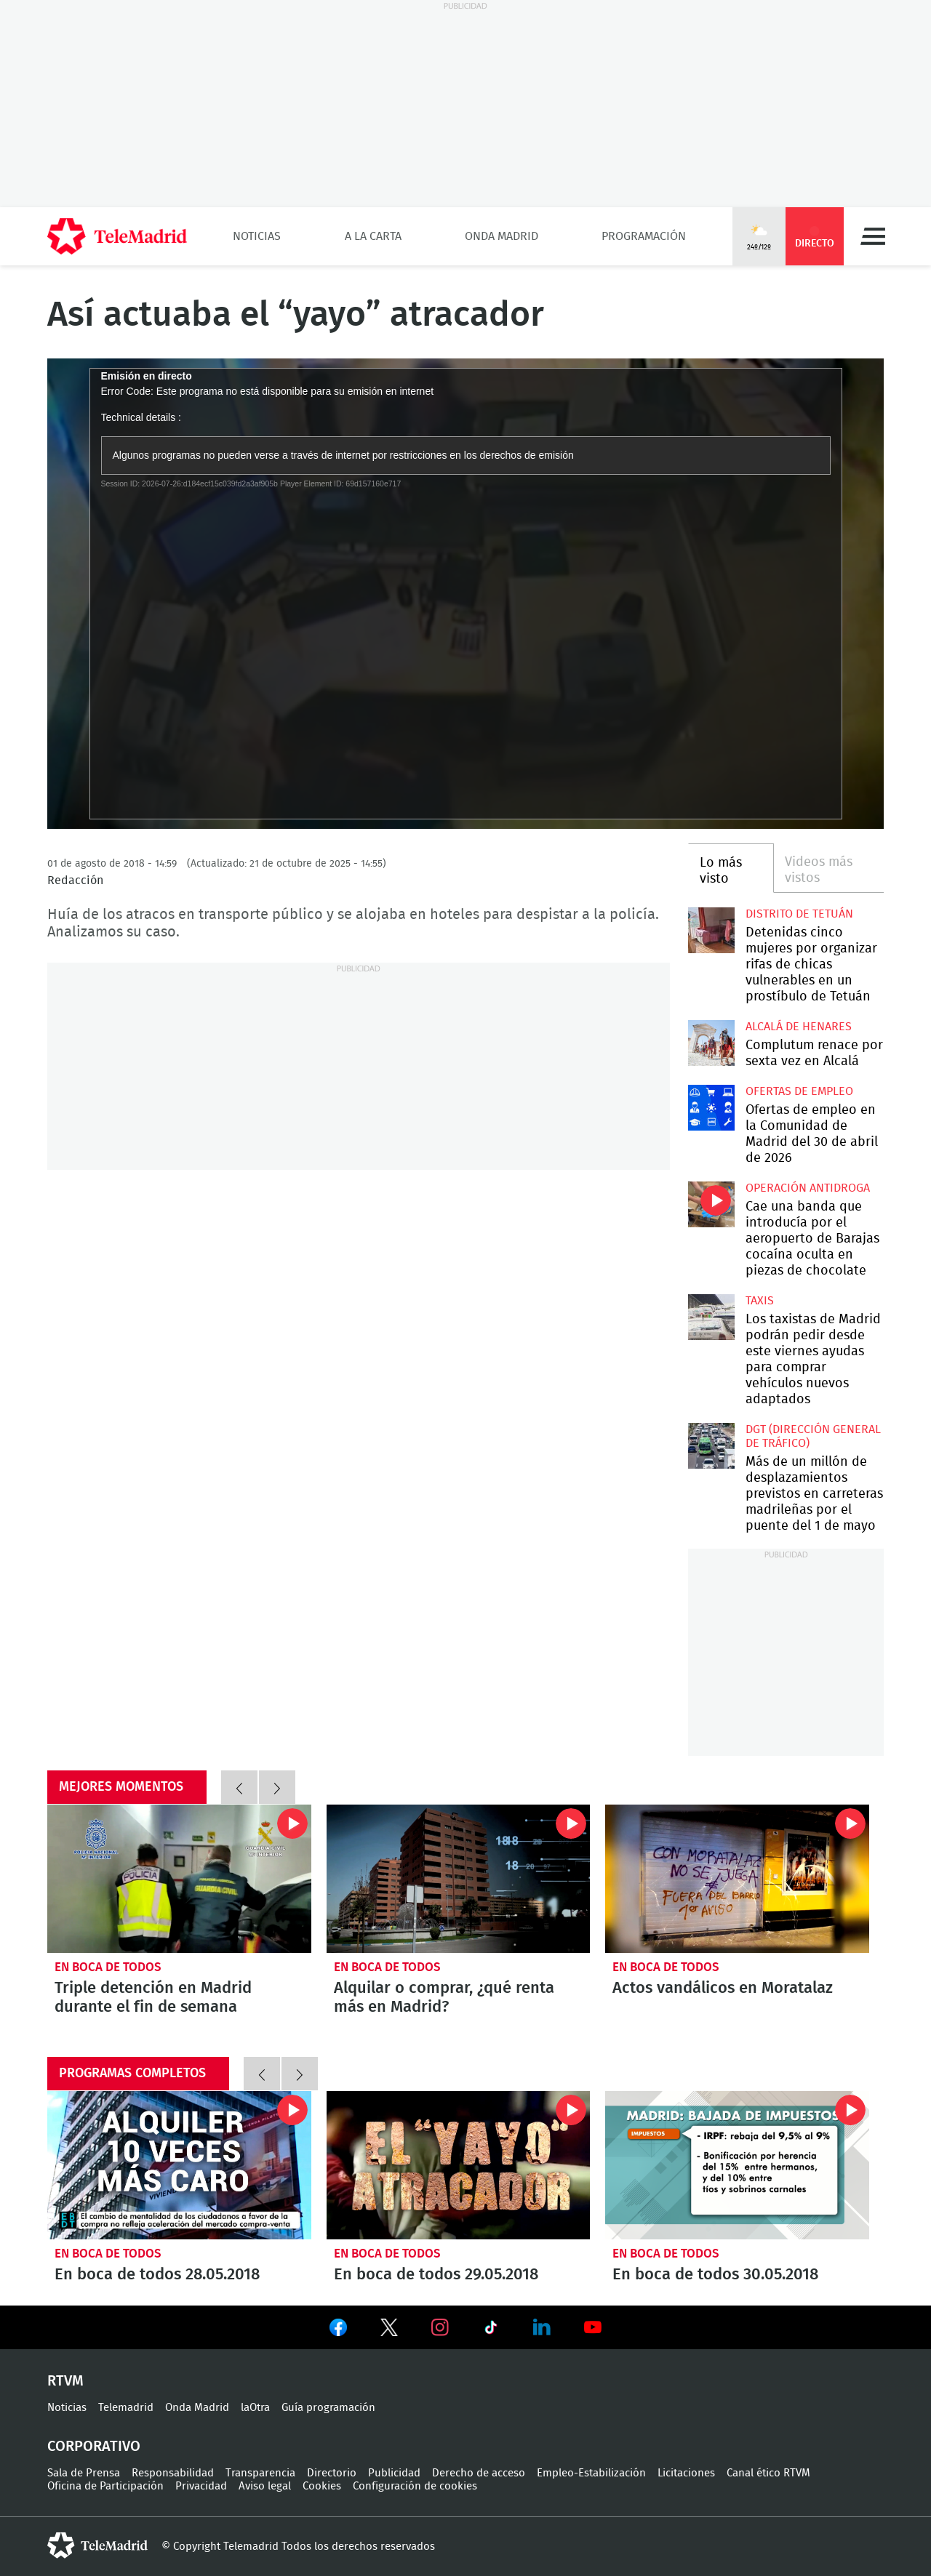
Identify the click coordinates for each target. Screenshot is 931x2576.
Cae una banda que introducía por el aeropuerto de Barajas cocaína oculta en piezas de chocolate (711, 1204)
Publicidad (394, 2473)
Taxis (760, 1301)
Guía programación (328, 2407)
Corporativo (93, 2446)
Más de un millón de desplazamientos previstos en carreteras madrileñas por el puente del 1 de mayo (711, 1446)
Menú (873, 236)
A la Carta (373, 236)
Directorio (331, 2473)
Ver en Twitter (389, 2330)
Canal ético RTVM (768, 2473)
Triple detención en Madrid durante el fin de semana (179, 1879)
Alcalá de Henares (799, 1026)
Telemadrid (125, 2407)
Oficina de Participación (105, 2486)
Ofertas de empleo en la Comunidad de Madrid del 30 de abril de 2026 (711, 1108)
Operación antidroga (808, 1188)
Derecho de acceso (478, 2473)
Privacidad (201, 2486)
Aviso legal (265, 2486)
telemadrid (97, 2545)
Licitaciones (686, 2473)
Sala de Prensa (83, 2473)
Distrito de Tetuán (799, 914)
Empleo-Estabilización (591, 2473)
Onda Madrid (501, 236)
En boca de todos (108, 1967)
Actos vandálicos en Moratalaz (737, 1879)
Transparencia (260, 2473)
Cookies (322, 2486)
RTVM (65, 2381)
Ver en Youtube (592, 2327)
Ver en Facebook (338, 2330)
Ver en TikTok (491, 2330)
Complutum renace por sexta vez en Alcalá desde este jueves (711, 1043)
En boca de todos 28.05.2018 (179, 2165)
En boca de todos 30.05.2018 (737, 2165)
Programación (644, 236)
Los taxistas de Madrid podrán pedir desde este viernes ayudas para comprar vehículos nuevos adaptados (711, 1317)
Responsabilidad (173, 2473)
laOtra (255, 2407)
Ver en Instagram (440, 2327)
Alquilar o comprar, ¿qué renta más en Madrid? (459, 1879)
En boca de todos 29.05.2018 (459, 2165)
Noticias (257, 236)
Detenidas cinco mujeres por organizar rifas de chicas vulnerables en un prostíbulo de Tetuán (711, 930)
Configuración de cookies (415, 2486)
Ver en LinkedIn (541, 2327)
